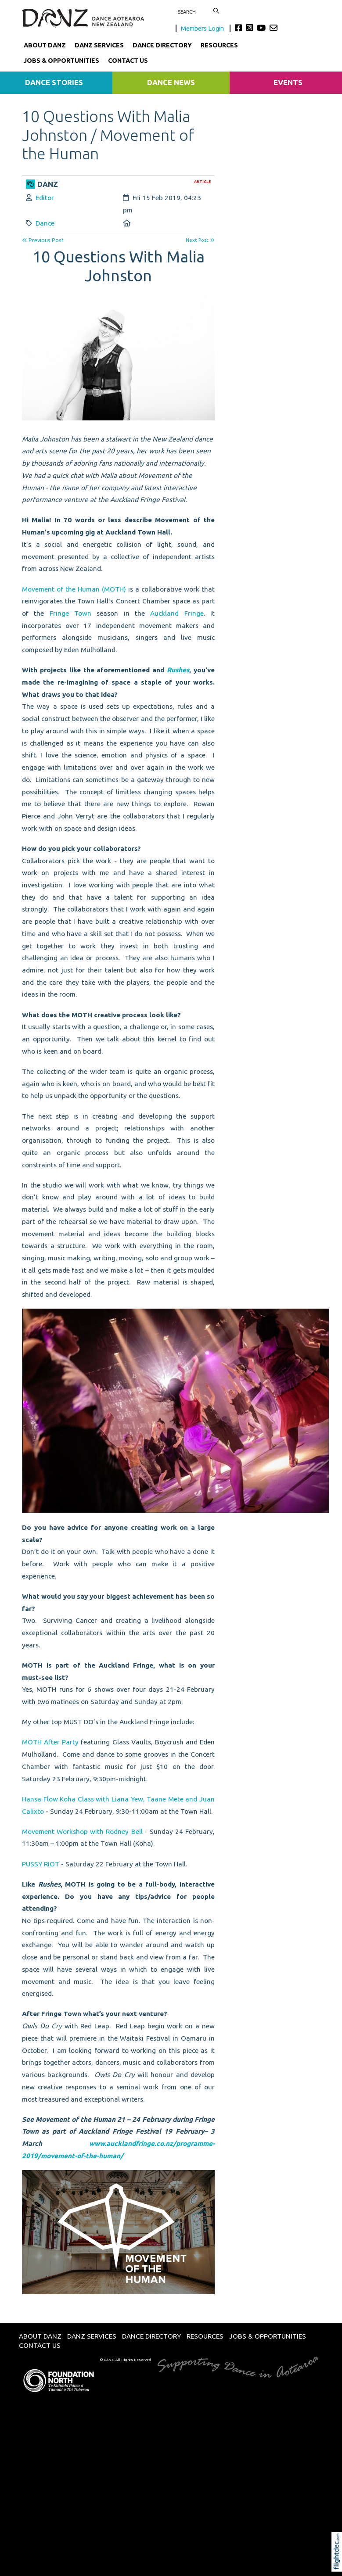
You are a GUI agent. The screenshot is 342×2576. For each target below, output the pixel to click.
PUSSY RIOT (40, 1864)
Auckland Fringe (176, 613)
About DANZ (45, 45)
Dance (45, 223)
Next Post (200, 240)
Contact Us (128, 60)
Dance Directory (162, 45)
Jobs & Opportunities (61, 60)
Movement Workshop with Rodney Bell (82, 1831)
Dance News (171, 82)
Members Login (203, 28)
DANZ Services (99, 45)
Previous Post (43, 240)
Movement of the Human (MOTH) (74, 589)
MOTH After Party (50, 1742)
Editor (45, 197)
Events (288, 82)
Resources (219, 45)
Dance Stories (54, 82)
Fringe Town (70, 613)
